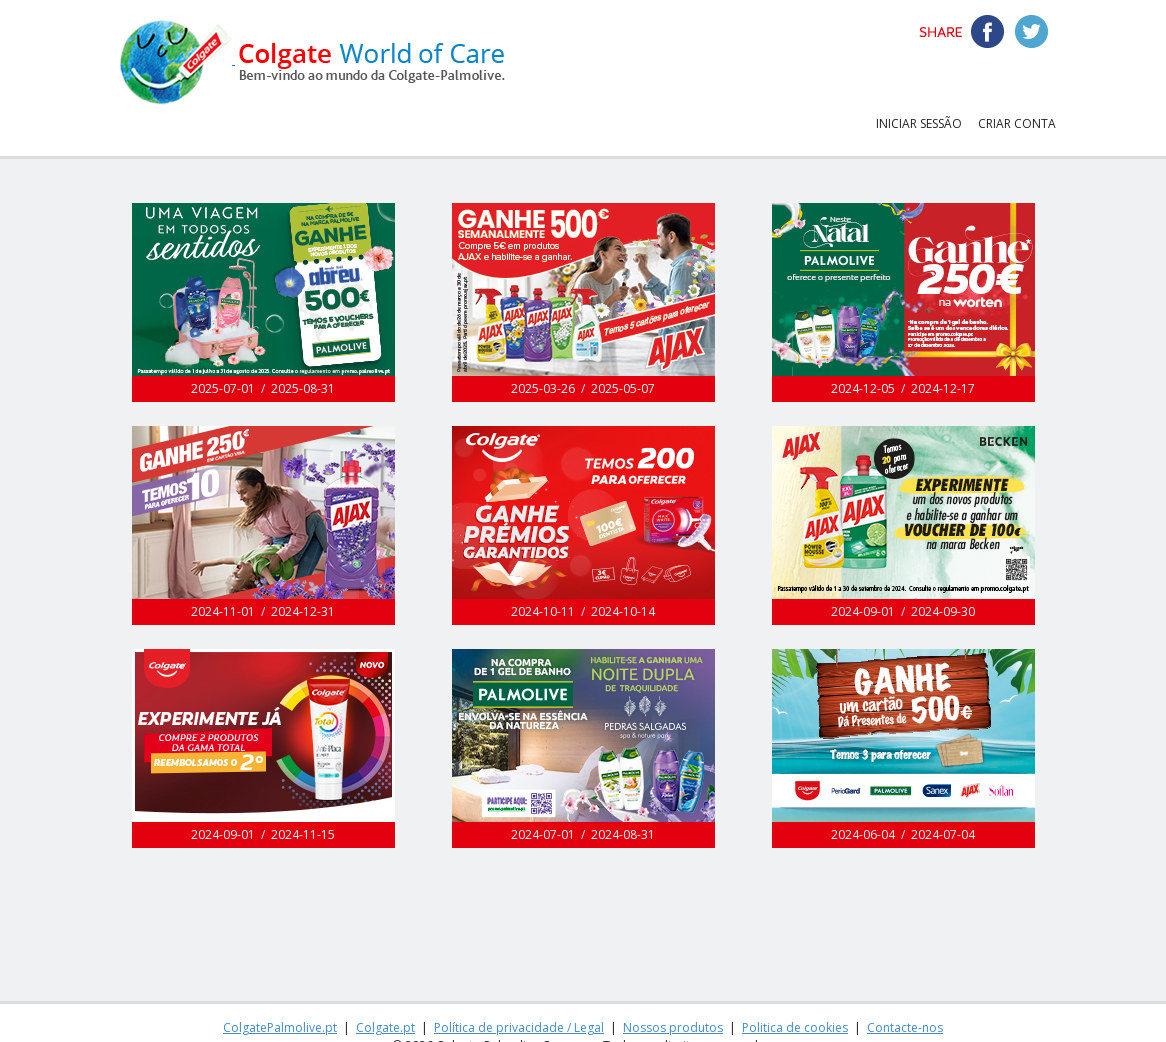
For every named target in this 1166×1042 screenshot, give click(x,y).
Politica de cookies (795, 1027)
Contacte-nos (905, 1027)
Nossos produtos (673, 1027)
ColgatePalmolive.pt (280, 1027)
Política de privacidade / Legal (519, 1027)
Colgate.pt (385, 1027)
